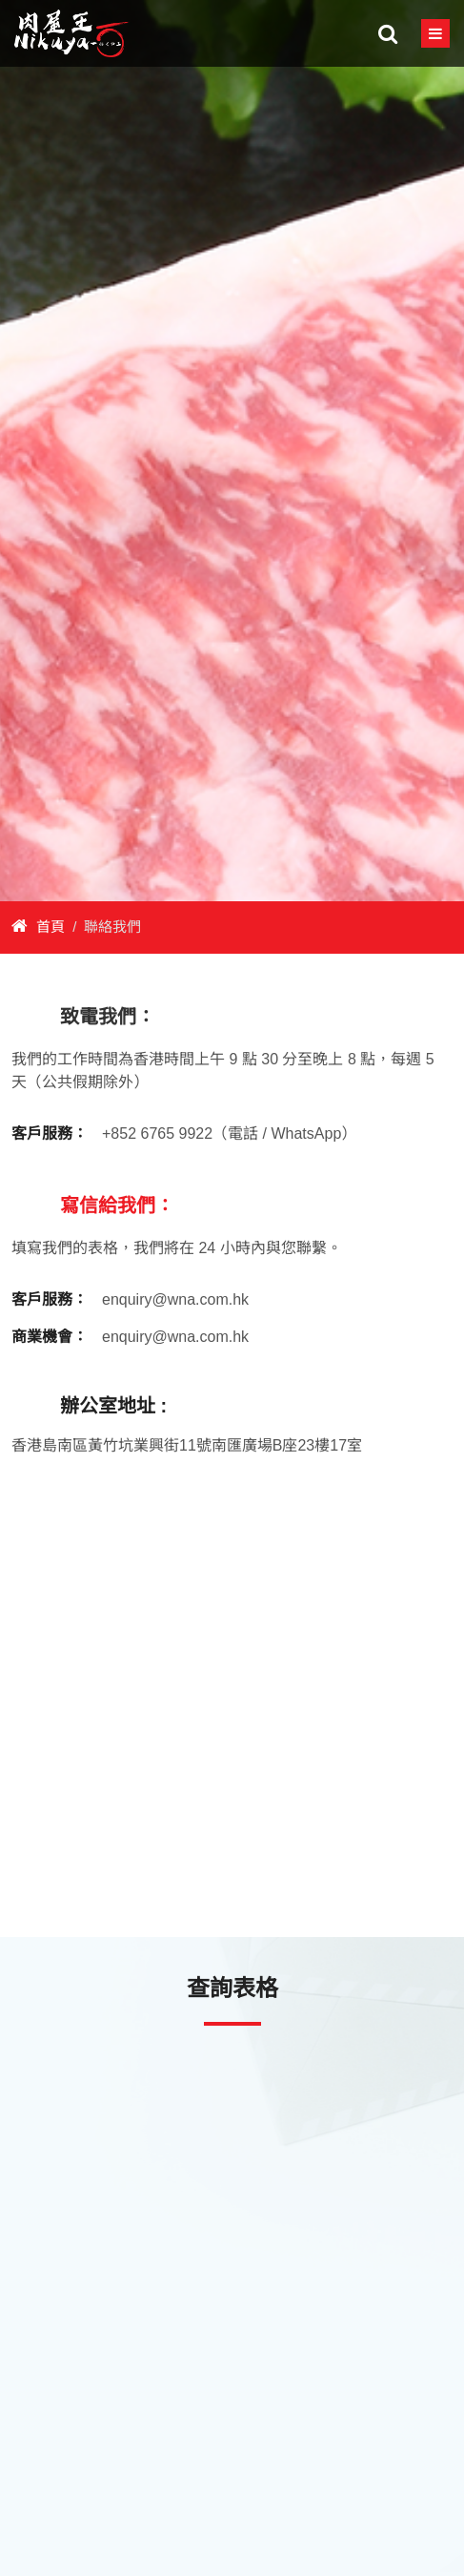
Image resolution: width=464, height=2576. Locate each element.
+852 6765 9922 (157, 1133)
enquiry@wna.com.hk (175, 1299)
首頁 (38, 926)
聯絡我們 (112, 926)
